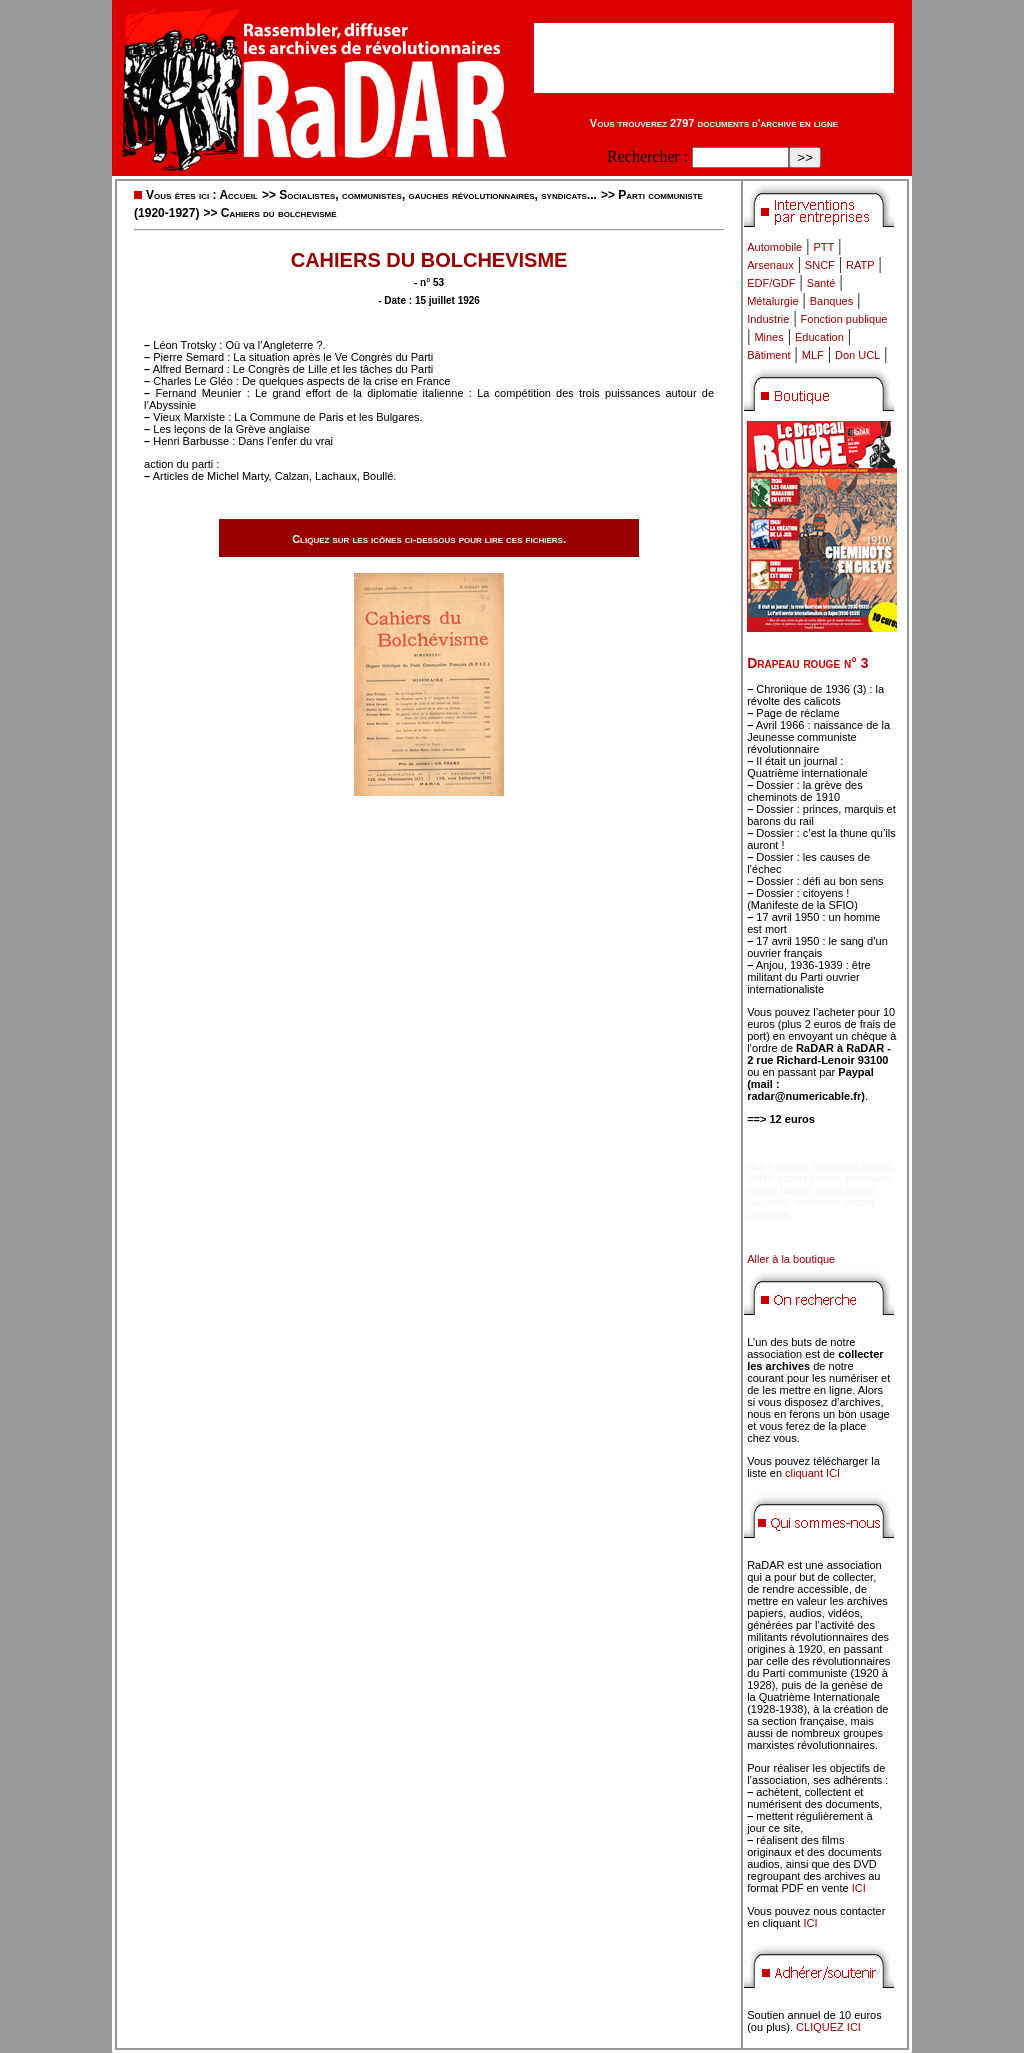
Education (819, 337)
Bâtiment (768, 355)
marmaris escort (852, 1166)
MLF (813, 355)
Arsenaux (770, 265)
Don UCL (857, 355)
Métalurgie (772, 301)
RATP (860, 265)
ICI (859, 1888)
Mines (768, 337)
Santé (821, 283)
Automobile (774, 247)
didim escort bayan (793, 1178)
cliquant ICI (812, 1473)
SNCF (820, 265)
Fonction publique (844, 319)
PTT (823, 247)
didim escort (776, 1166)
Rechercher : (647, 156)
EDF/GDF (771, 283)
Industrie (768, 319)
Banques (831, 301)
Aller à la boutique (791, 1259)
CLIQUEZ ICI (828, 2027)
